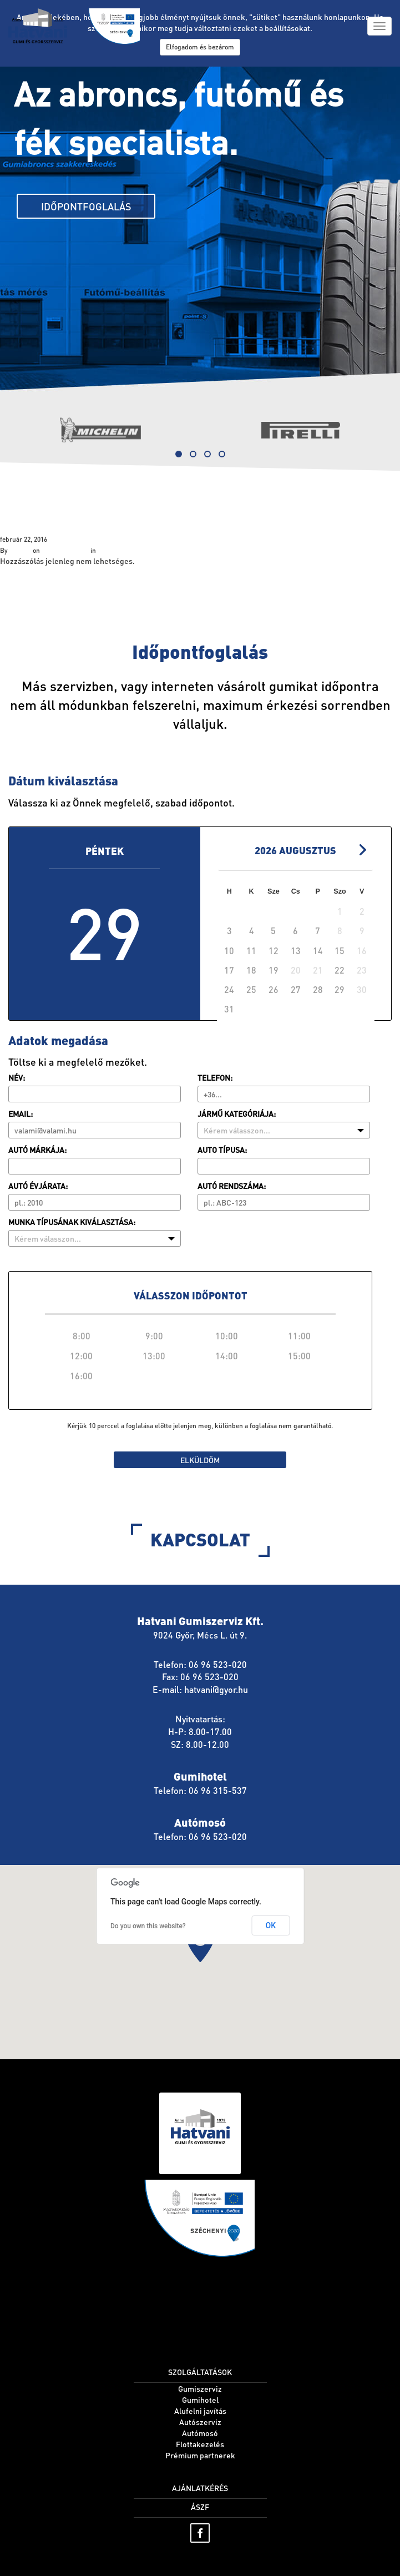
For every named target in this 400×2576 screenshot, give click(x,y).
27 (296, 989)
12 (274, 950)
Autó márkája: (37, 1150)
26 (274, 989)
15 (340, 950)
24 (229, 989)
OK (271, 1925)
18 (251, 970)
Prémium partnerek (200, 2455)
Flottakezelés (200, 2444)
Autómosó (200, 2433)
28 (318, 989)
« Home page (23, 577)
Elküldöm (200, 1460)
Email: (20, 1113)
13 (296, 950)
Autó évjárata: (38, 1186)
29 (340, 989)
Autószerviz (200, 2422)
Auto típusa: (222, 1150)
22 (340, 970)
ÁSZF (200, 2507)
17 (229, 970)
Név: (16, 1077)
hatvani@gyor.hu (216, 1689)
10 (229, 950)
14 (318, 950)
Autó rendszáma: (232, 1186)
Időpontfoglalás (86, 206)
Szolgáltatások (54, 504)
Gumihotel (200, 2399)
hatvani (20, 550)
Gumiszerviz (200, 2388)
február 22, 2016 (65, 550)
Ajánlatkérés (200, 2488)
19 (274, 970)
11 (251, 950)
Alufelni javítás (200, 2411)
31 (229, 1009)
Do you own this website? (148, 1926)
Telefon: (215, 1077)
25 (251, 989)
